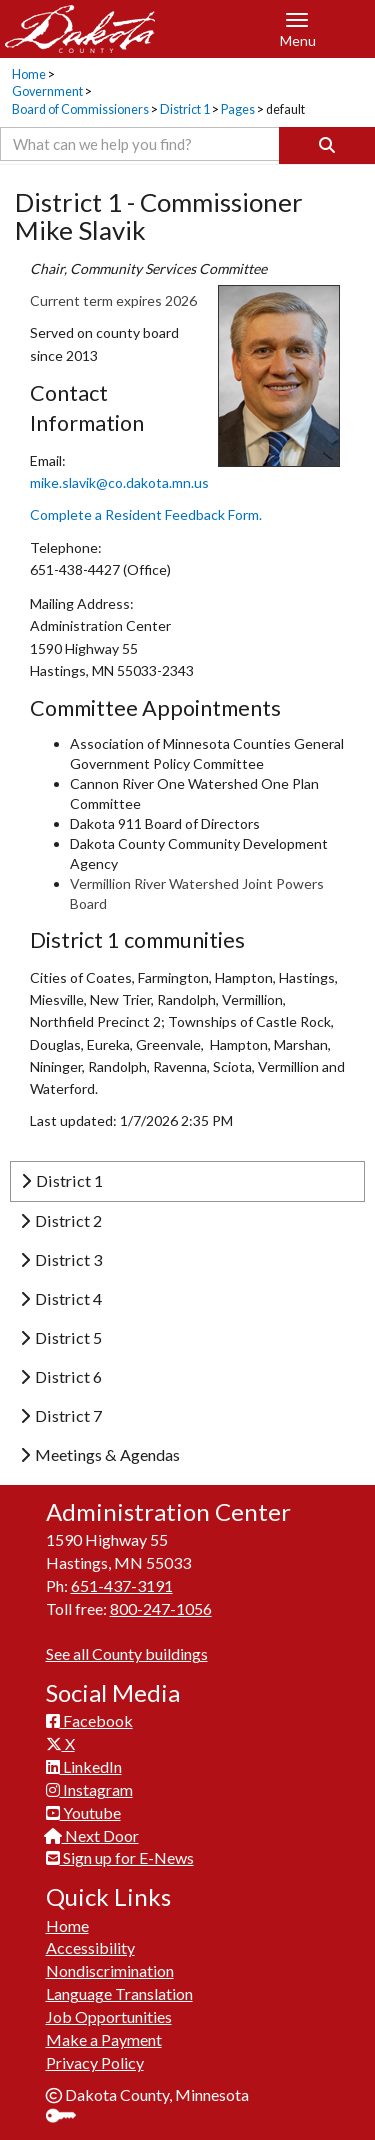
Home (29, 74)
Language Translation (119, 1993)
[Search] (327, 145)
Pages (238, 109)
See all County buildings (127, 1653)
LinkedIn (84, 1766)
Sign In (68, 2117)
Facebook (89, 1720)
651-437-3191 (122, 1585)
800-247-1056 (161, 1608)
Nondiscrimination (110, 1970)
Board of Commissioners (80, 109)
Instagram (89, 1789)
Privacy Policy (95, 2062)
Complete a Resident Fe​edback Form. (146, 514)
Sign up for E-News (120, 1857)
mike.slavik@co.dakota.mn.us (119, 482)
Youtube (83, 1812)
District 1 (185, 109)
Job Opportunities (109, 2016)
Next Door (92, 1835)
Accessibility (90, 1947)
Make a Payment (104, 2039)
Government (47, 91)
